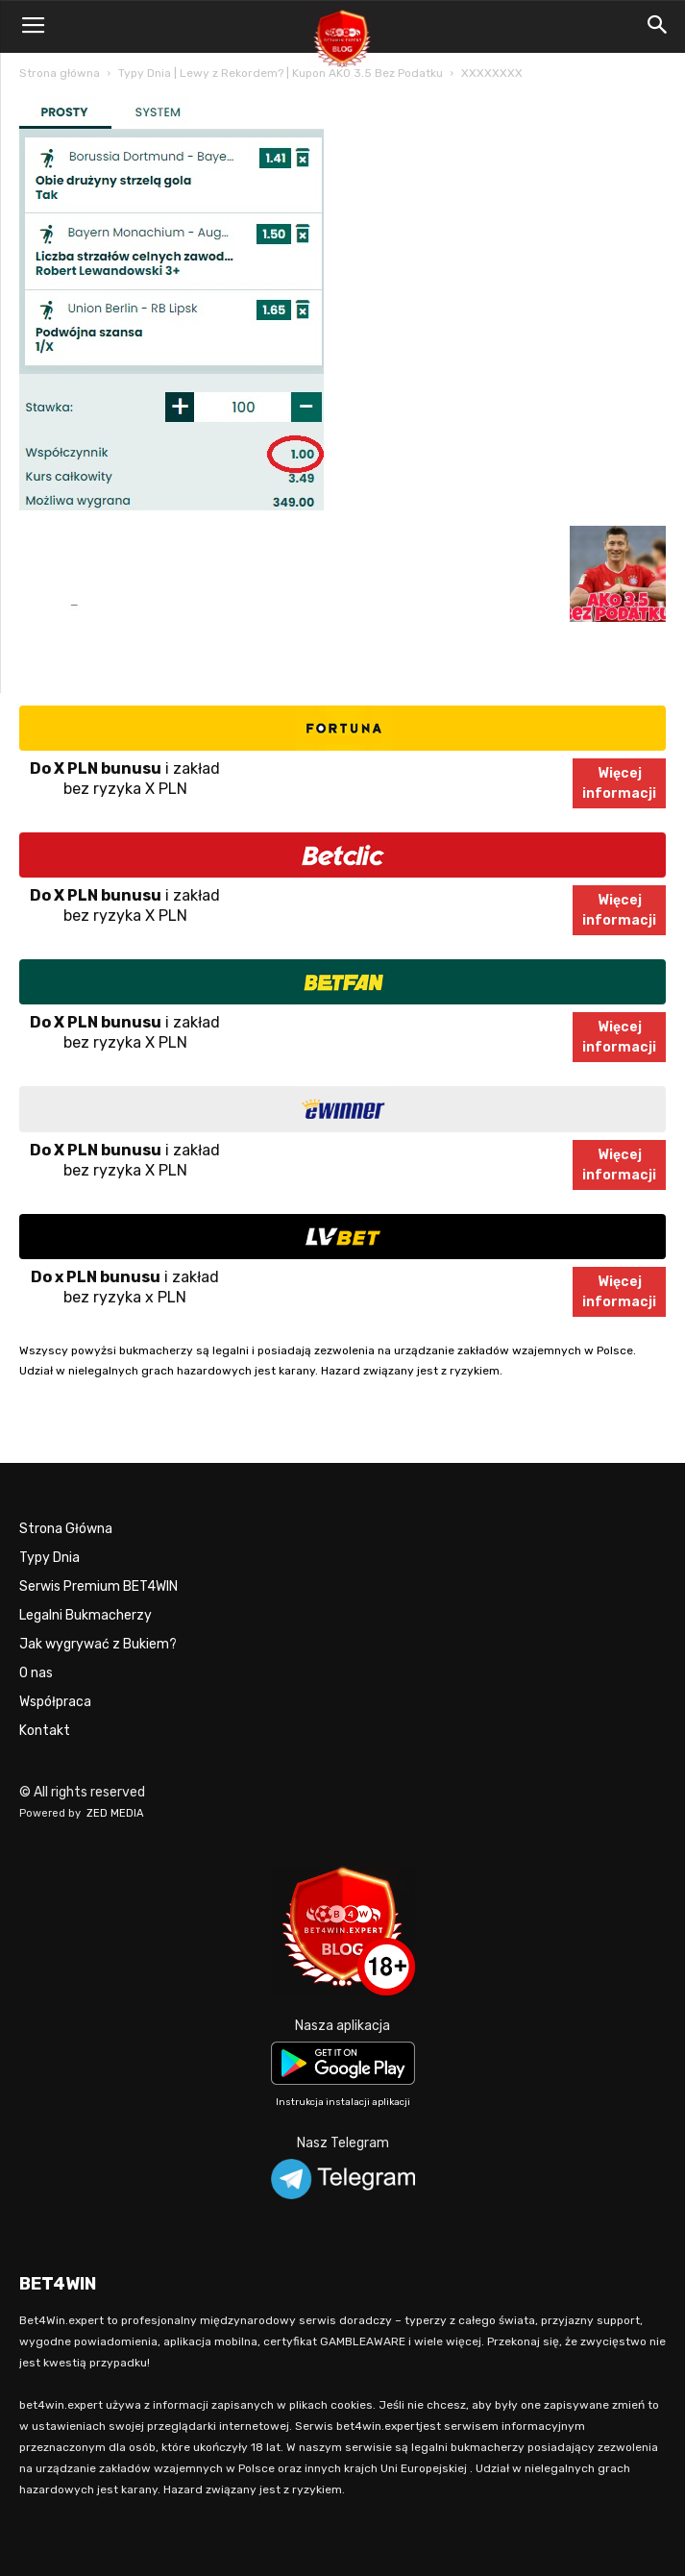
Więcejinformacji (619, 783)
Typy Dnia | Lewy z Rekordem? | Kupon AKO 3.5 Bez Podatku (280, 73)
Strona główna (59, 73)
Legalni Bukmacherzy (85, 1615)
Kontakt (44, 1730)
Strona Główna (65, 1529)
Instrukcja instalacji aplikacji (343, 2102)
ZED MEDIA (115, 1813)
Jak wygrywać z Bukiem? (98, 1644)
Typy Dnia (49, 1557)
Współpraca (55, 1702)
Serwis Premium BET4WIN (98, 1586)
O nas (36, 1673)
